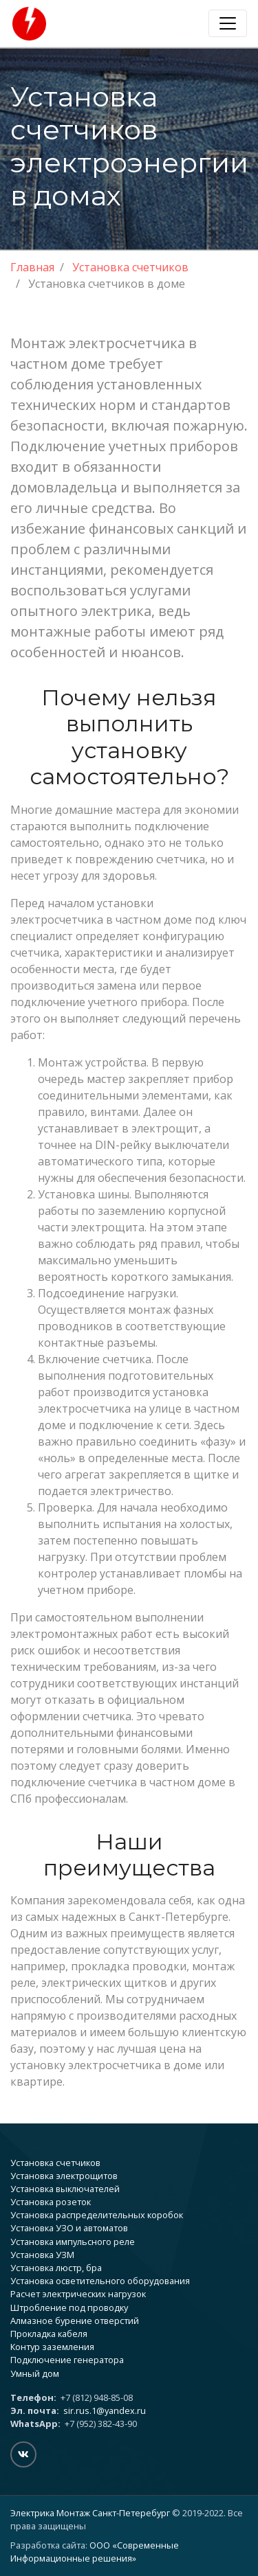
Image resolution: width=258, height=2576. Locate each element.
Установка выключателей (65, 2188)
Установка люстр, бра (56, 2267)
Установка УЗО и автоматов (69, 2228)
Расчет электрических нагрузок (78, 2294)
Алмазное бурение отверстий (74, 2320)
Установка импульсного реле (72, 2241)
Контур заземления (52, 2346)
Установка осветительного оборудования (100, 2281)
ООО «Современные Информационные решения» (94, 2551)
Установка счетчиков (55, 2162)
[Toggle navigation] (227, 23)
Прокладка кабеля (48, 2333)
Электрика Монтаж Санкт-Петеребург (90, 2513)
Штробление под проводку (69, 2307)
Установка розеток (50, 2202)
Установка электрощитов (64, 2175)
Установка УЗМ (42, 2254)
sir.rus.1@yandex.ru (104, 2410)
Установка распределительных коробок (96, 2215)
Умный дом (34, 2373)
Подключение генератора (67, 2359)
